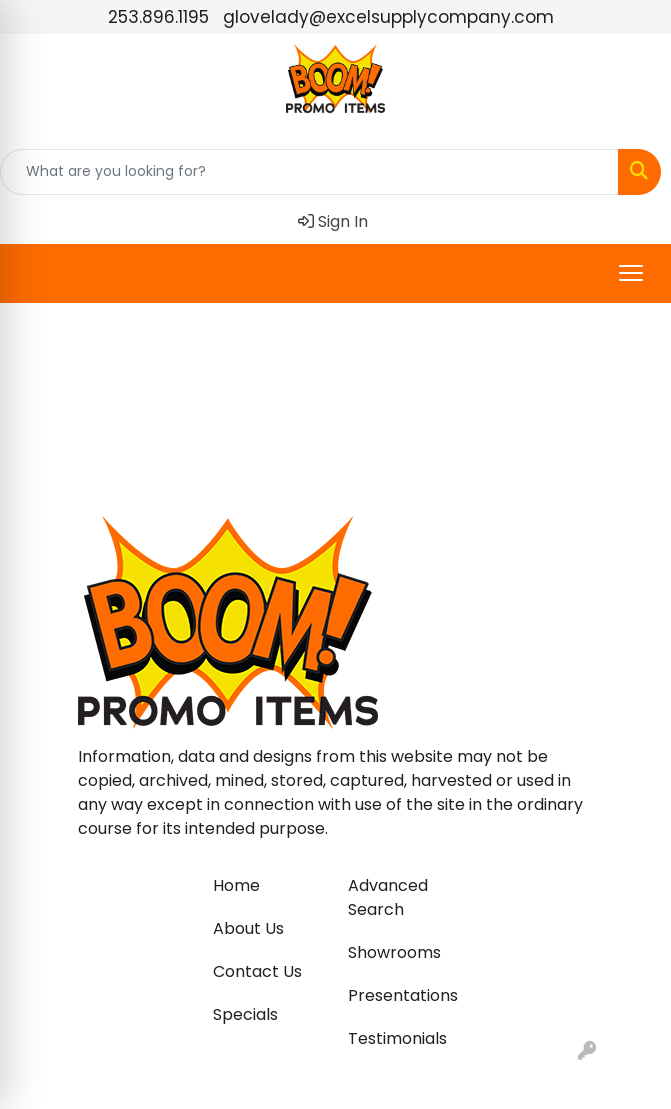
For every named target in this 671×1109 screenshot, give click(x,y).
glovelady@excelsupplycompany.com (388, 17)
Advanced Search (388, 897)
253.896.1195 (158, 17)
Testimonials (397, 1038)
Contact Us (257, 971)
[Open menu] (631, 273)
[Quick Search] (309, 172)
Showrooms (394, 952)
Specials (245, 1014)
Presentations (403, 995)
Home (236, 885)
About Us (248, 928)
